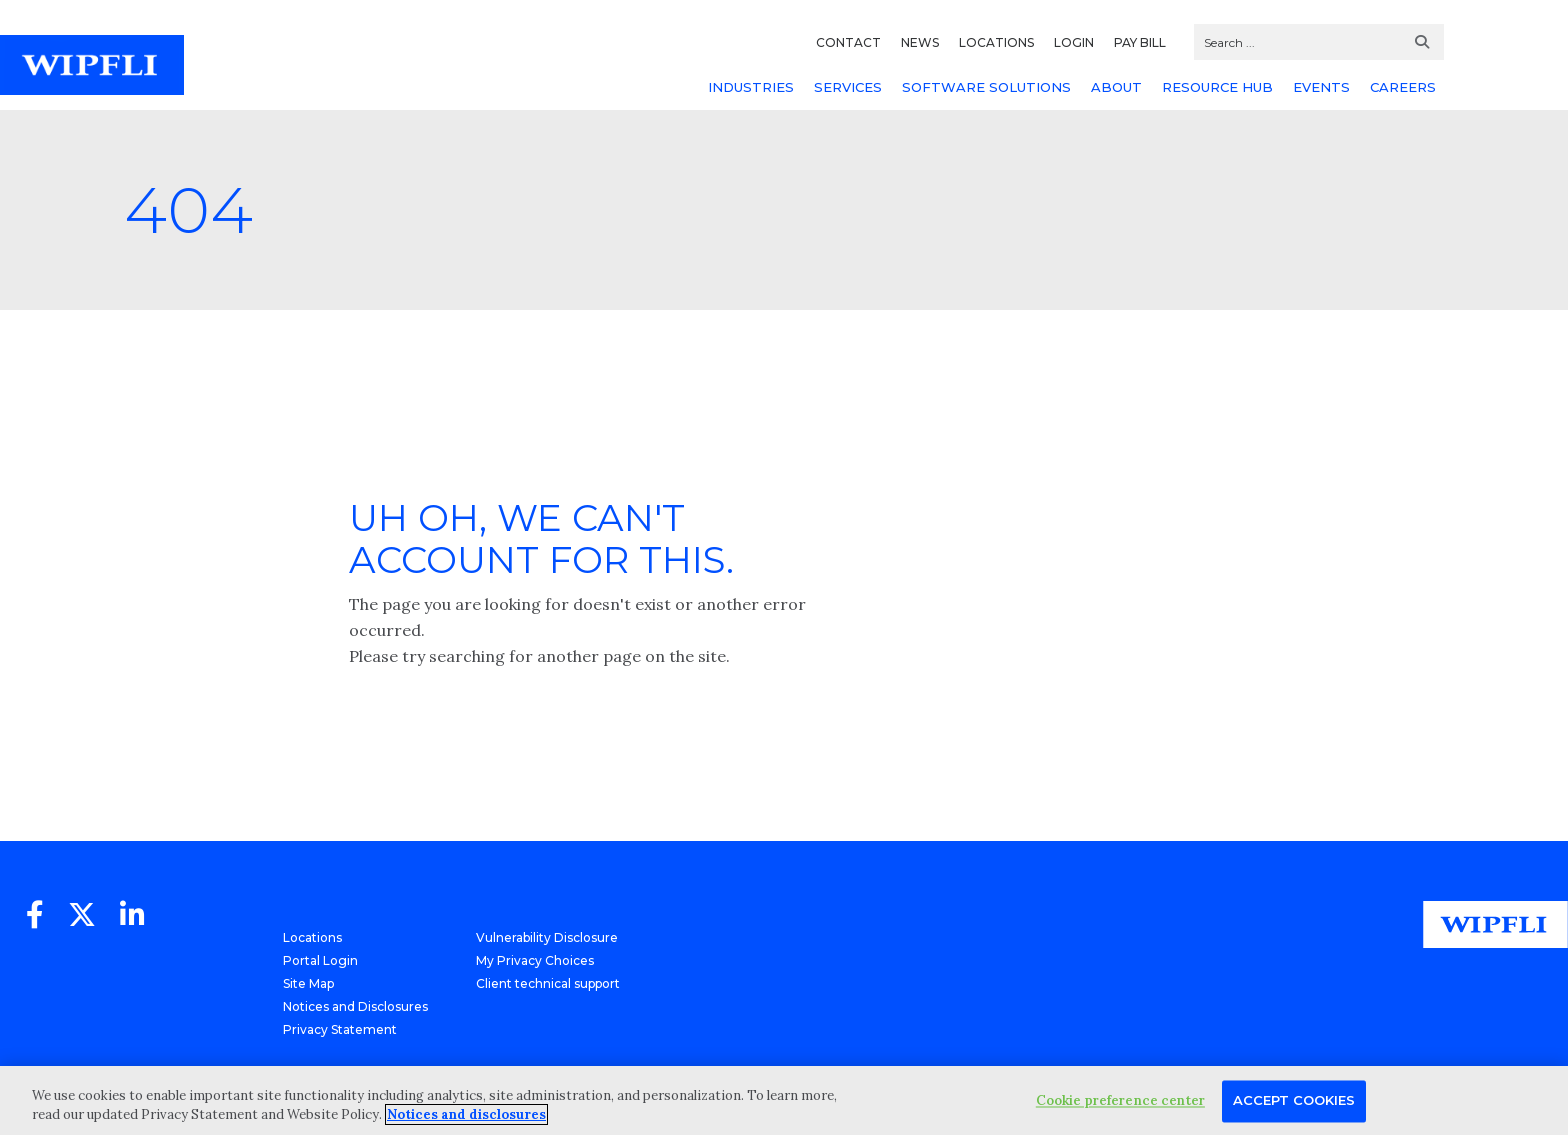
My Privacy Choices (535, 960)
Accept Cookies (1294, 1101)
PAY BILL (1140, 42)
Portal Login (320, 960)
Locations (312, 937)
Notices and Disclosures (355, 1006)
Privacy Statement (340, 1029)
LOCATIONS (996, 42)
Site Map (308, 983)
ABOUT (1116, 87)
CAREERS (1403, 87)
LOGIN (1074, 42)
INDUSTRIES (751, 87)
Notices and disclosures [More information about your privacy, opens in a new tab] (466, 1114)
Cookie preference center (1120, 1101)
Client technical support (548, 983)
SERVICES (848, 87)
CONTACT (848, 42)
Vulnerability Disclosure (547, 937)
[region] (784, 1100)
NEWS (920, 42)
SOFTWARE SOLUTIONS (986, 87)
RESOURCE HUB (1217, 87)
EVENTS (1321, 87)
